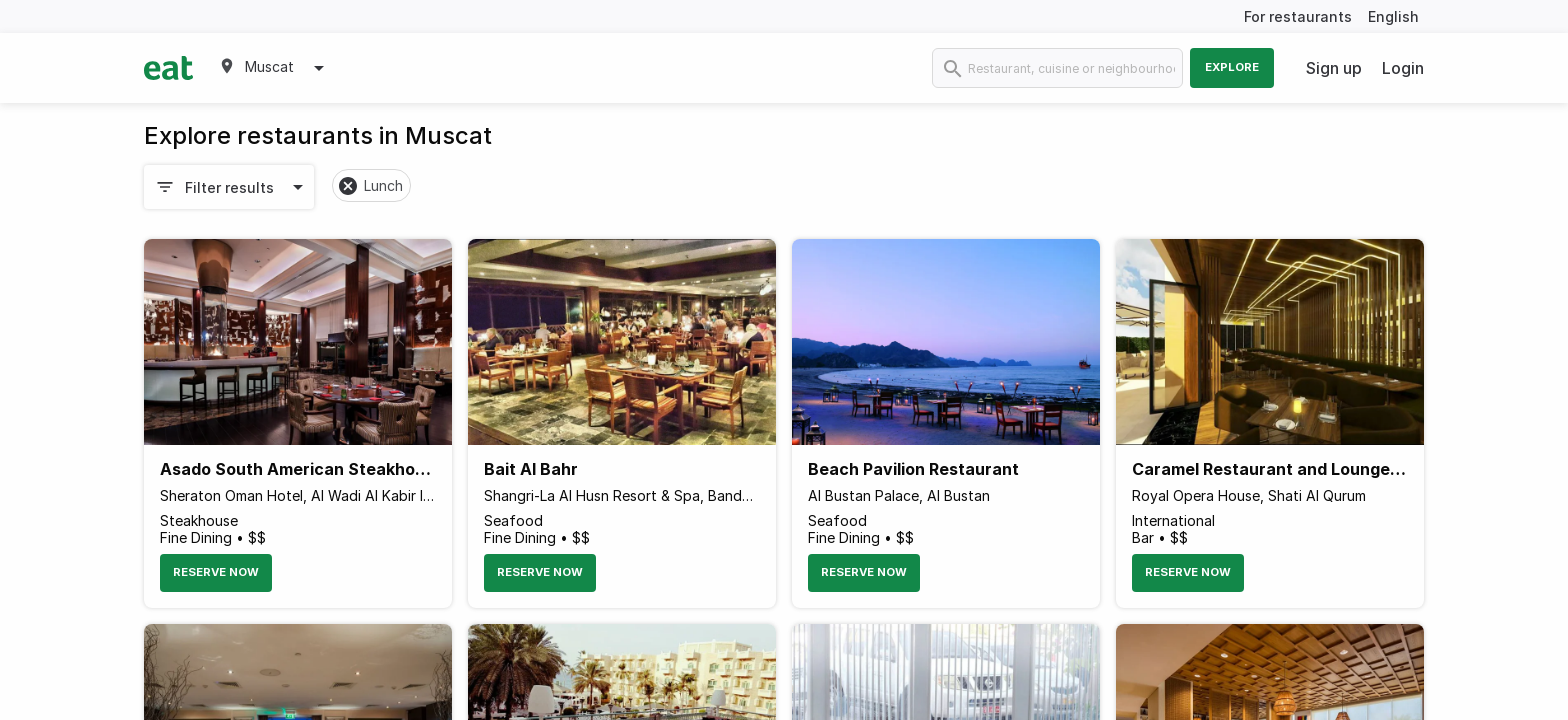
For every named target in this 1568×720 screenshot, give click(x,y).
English (1393, 16)
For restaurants (1298, 16)
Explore (1232, 67)
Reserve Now (216, 572)
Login (1403, 68)
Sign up (1334, 68)
